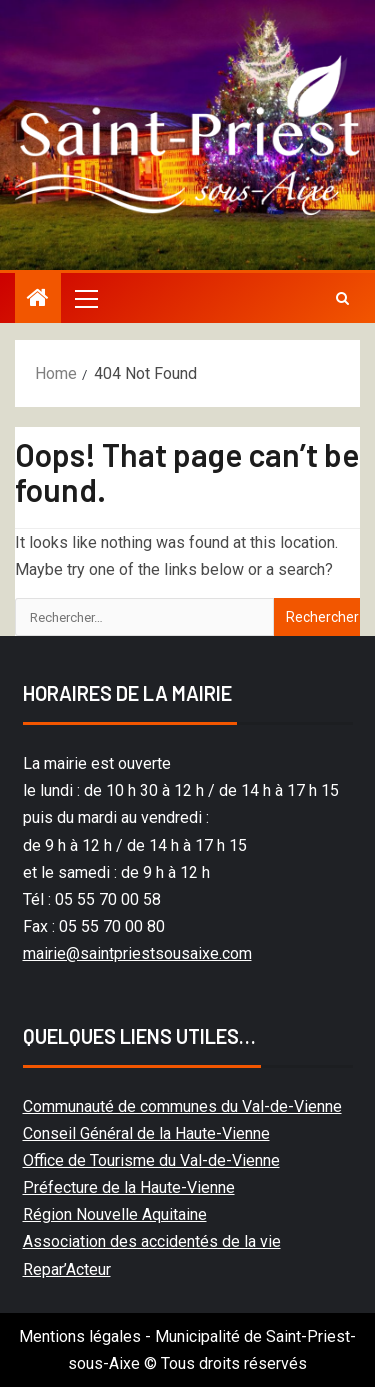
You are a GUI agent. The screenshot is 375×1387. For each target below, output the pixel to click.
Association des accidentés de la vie (152, 1241)
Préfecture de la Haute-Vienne (129, 1187)
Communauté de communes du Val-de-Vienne (182, 1106)
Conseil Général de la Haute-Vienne (146, 1133)
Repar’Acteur (67, 1269)
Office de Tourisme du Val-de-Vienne (151, 1160)
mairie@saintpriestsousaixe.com (137, 953)
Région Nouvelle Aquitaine (115, 1214)
